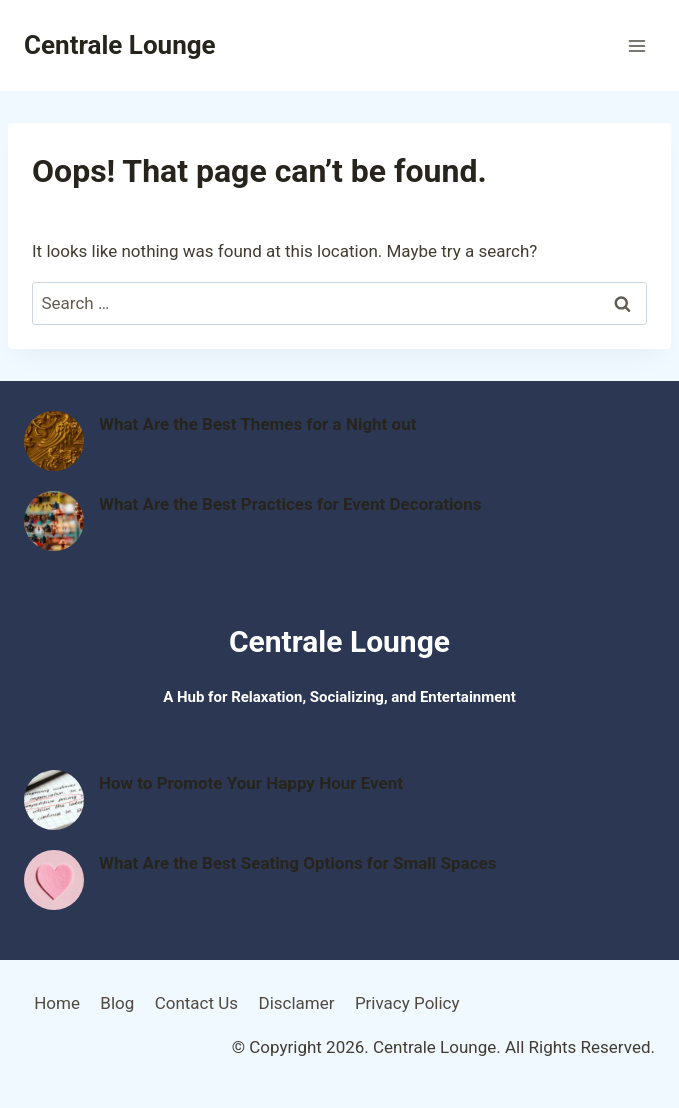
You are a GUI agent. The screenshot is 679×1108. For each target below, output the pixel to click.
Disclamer (296, 1003)
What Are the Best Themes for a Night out (257, 424)
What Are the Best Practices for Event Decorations (290, 504)
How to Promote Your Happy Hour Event (251, 783)
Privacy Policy (407, 1003)
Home (57, 1003)
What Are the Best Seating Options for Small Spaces (297, 863)
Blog (117, 1003)
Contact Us (196, 1003)
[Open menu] (636, 45)
